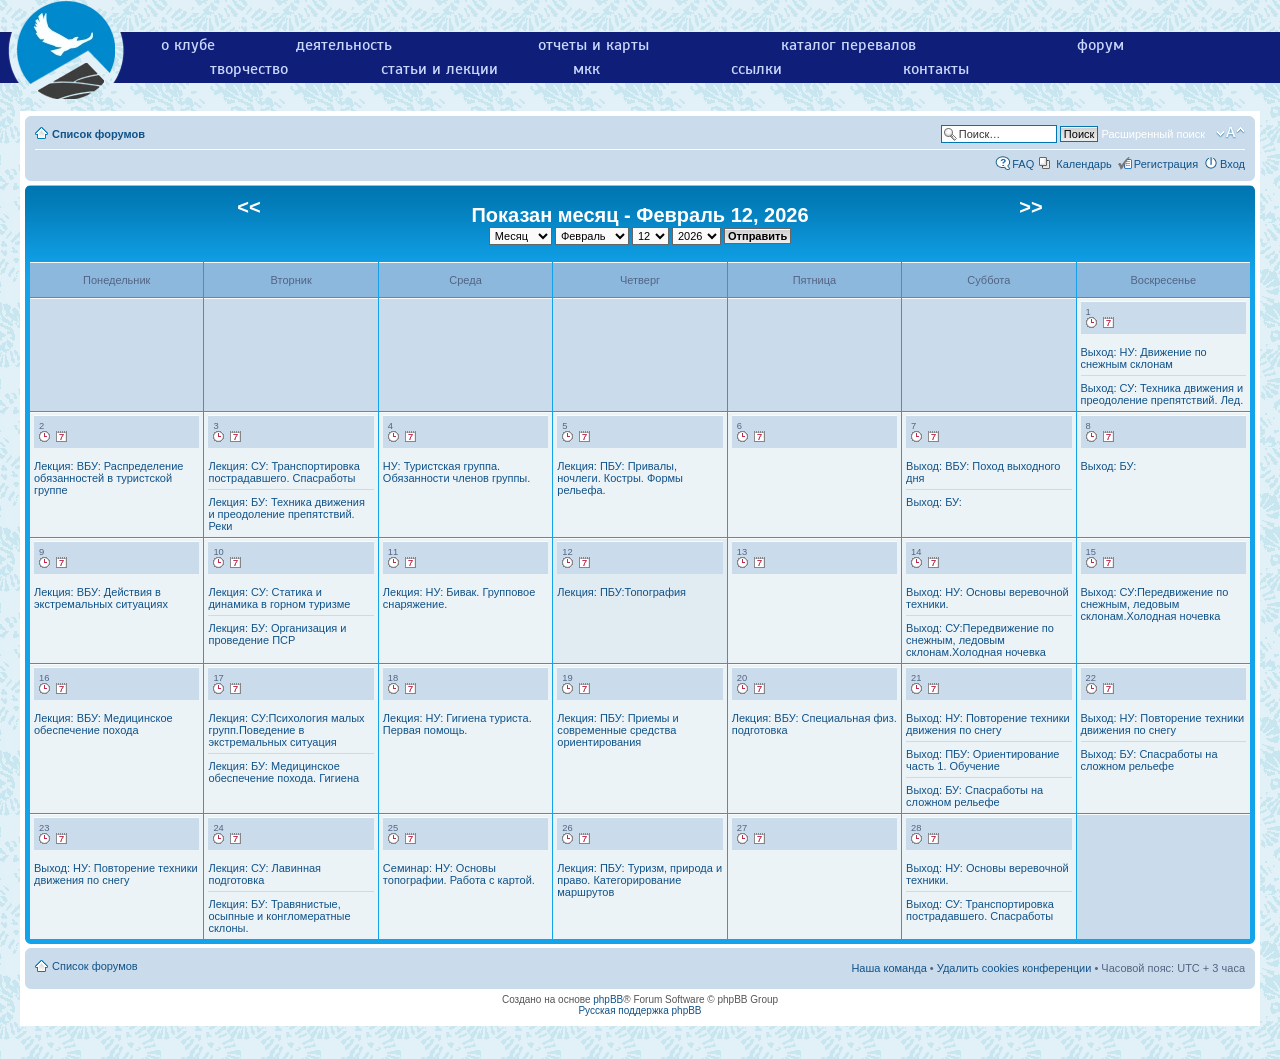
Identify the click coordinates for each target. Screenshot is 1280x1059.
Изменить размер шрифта (1230, 133)
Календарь (1084, 164)
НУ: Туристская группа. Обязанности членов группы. (456, 472)
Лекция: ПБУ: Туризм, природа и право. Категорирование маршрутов (639, 880)
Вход (1232, 164)
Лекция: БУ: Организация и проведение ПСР (277, 634)
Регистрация (1166, 164)
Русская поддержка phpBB (639, 1010)
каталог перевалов (848, 45)
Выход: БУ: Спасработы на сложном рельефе (974, 796)
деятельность (344, 45)
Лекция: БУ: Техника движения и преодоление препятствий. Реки (286, 514)
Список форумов (98, 134)
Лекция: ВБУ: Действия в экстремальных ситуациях (101, 598)
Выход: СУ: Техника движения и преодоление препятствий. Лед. (1162, 394)
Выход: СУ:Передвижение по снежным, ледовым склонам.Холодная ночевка (980, 640)
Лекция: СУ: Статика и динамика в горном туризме (279, 598)
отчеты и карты (593, 45)
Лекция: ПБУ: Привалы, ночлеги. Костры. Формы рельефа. (620, 478)
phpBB (608, 999)
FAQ (1023, 164)
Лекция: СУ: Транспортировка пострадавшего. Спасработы (283, 472)
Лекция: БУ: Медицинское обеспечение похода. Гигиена (283, 772)
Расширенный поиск (1153, 134)
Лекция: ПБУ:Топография (621, 592)
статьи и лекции (439, 69)
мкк (586, 69)
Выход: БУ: (934, 502)
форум (1100, 45)
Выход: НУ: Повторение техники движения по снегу (988, 724)
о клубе (188, 45)
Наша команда (888, 968)
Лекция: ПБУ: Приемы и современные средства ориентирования (617, 730)
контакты (936, 69)
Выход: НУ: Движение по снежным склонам (1144, 358)
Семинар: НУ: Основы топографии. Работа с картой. (459, 874)
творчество (249, 69)
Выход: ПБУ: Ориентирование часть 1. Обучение (982, 760)
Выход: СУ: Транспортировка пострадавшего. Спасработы (980, 910)
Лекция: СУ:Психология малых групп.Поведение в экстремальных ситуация (286, 730)
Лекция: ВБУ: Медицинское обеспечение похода (103, 724)
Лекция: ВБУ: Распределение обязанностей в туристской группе (108, 478)
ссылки (756, 69)
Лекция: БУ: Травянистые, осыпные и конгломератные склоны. (279, 916)
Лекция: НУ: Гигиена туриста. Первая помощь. (457, 724)
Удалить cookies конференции (1014, 968)
